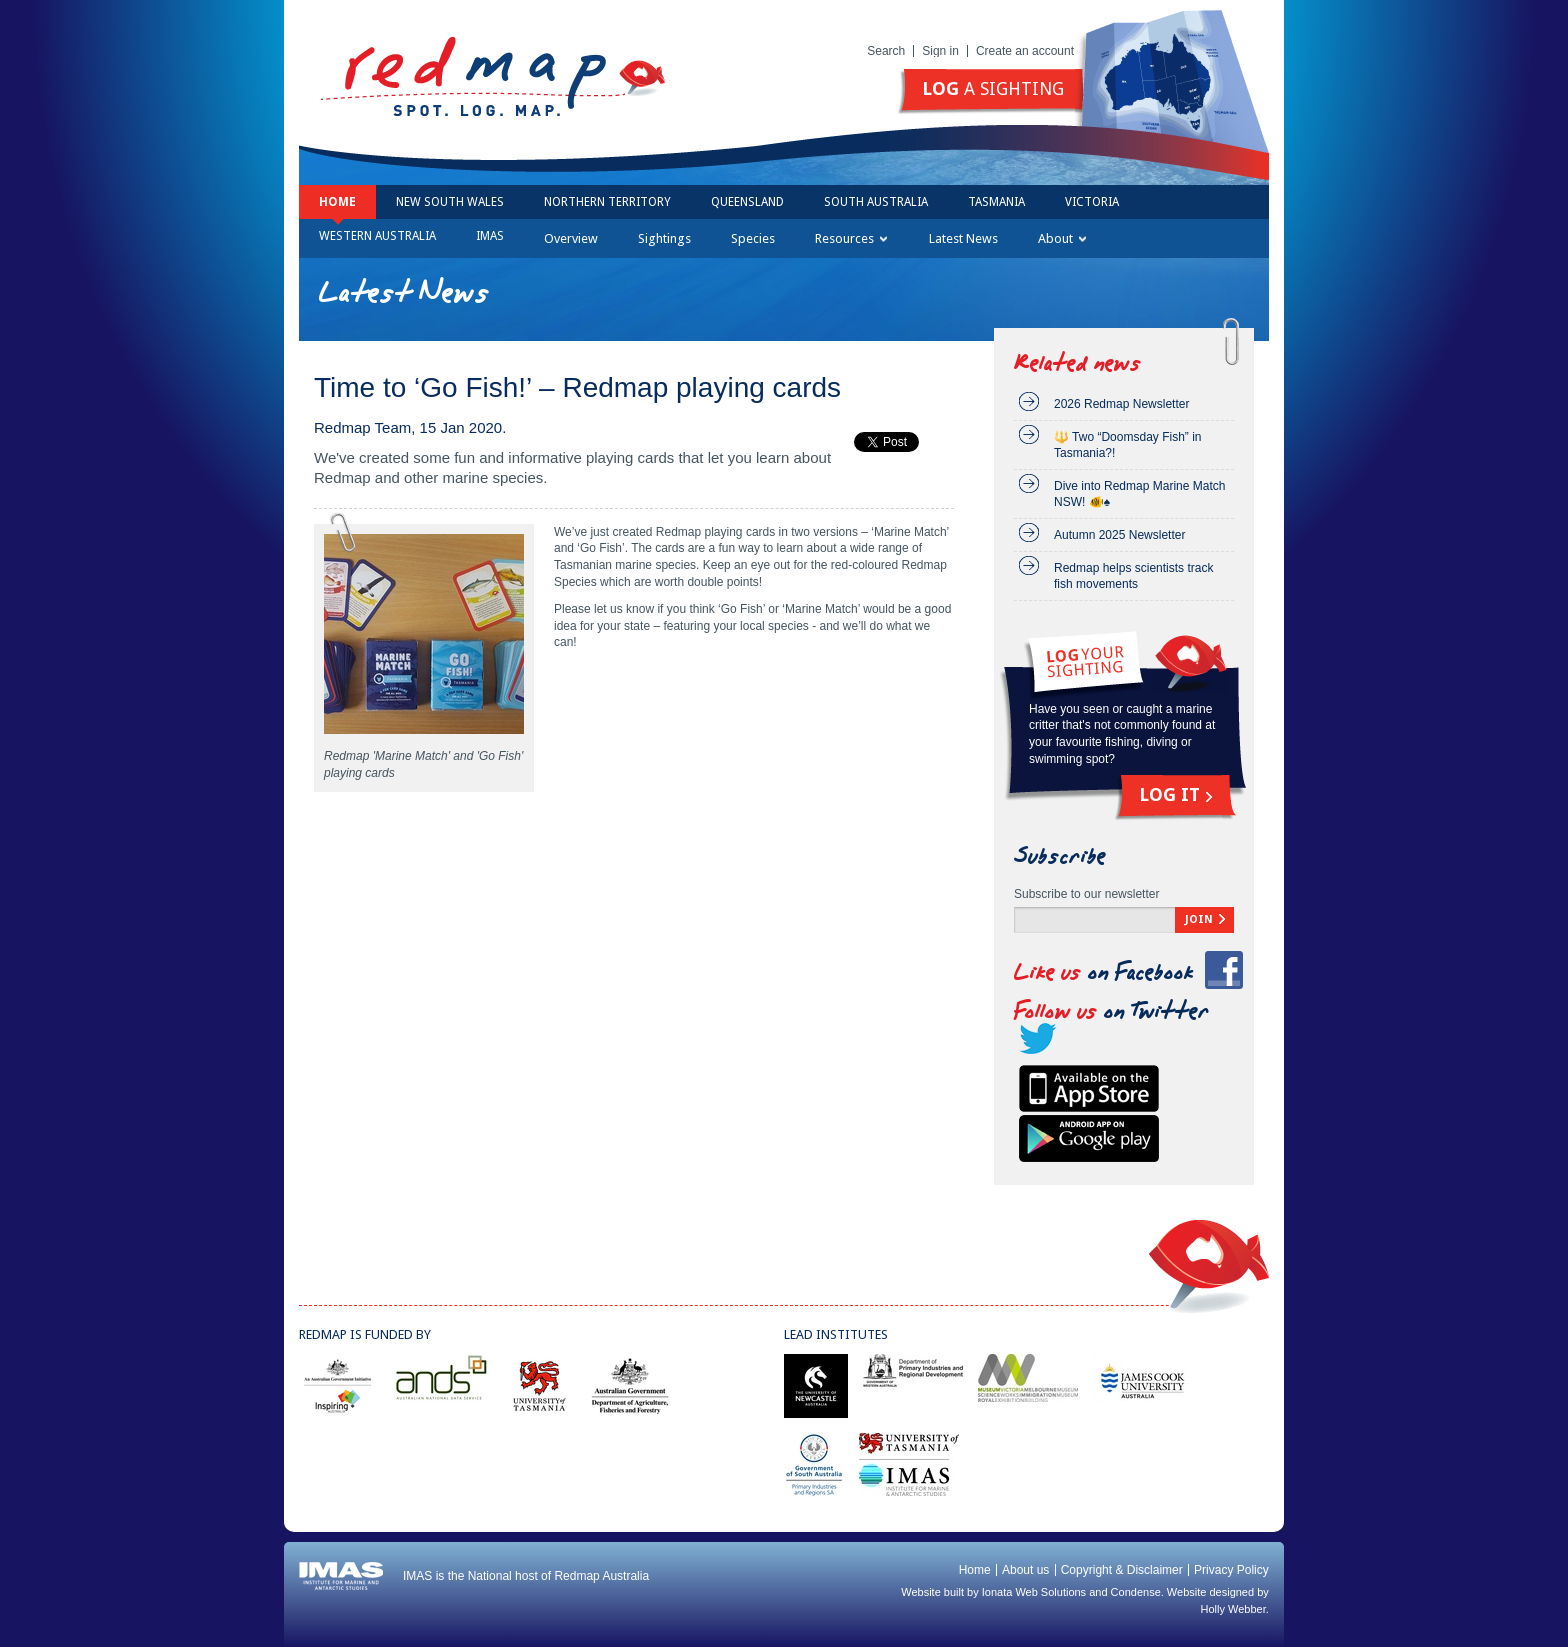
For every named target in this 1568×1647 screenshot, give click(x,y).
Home (337, 202)
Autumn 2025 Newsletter (1119, 535)
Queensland (747, 202)
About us (1025, 1570)
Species (753, 238)
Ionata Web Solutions (1034, 1592)
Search (886, 51)
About (1062, 238)
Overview (571, 238)
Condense (1136, 1592)
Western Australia (377, 236)
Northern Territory (607, 202)
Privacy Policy (1231, 1570)
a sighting (993, 88)
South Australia (876, 202)
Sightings (664, 238)
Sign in (940, 51)
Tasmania (996, 202)
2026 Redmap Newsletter (1121, 404)
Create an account (1025, 51)
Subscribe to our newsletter (1086, 894)
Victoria (1092, 202)
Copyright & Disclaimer (1122, 1570)
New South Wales (450, 202)
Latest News (963, 238)
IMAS (490, 236)
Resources (851, 238)
